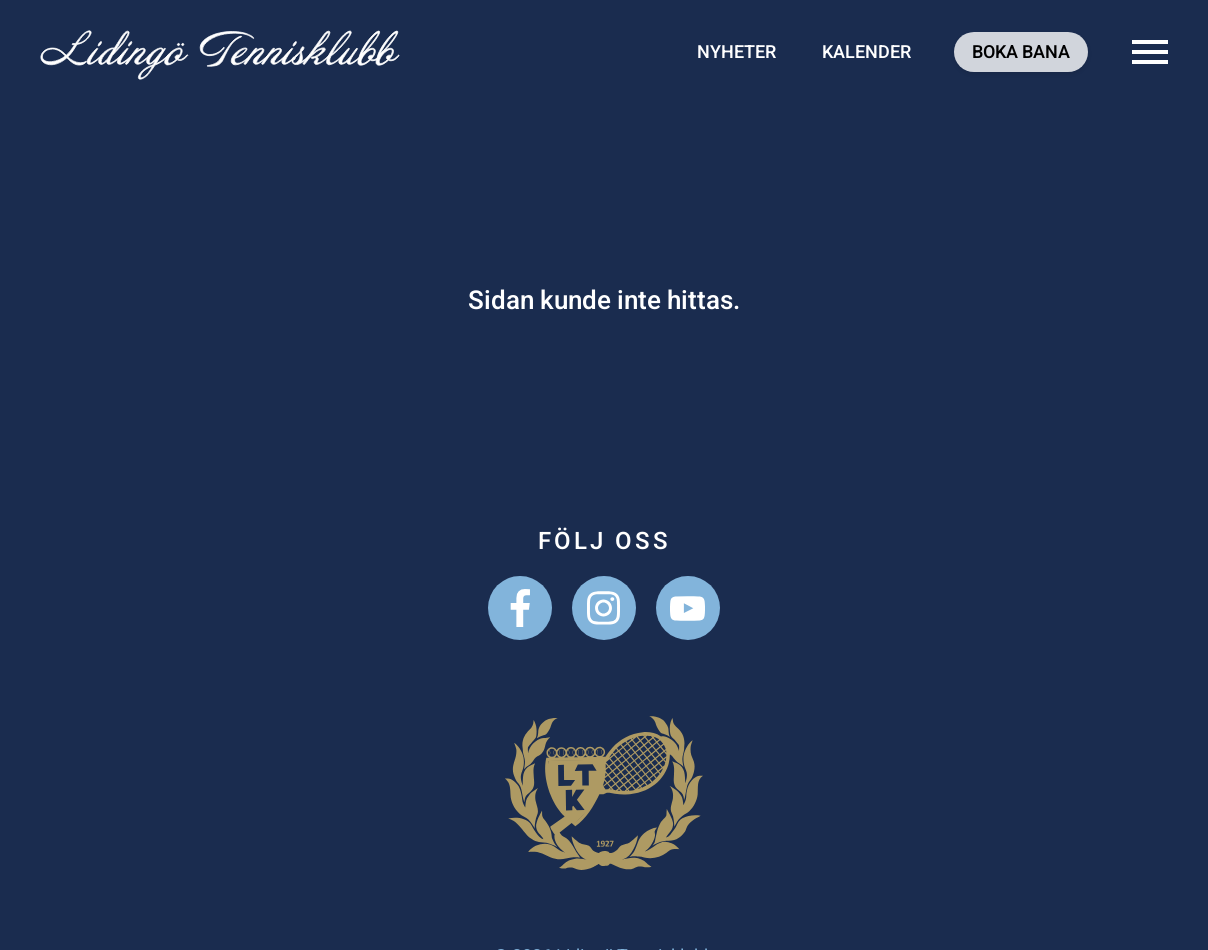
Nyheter (736, 52)
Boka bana (1021, 52)
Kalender (866, 52)
